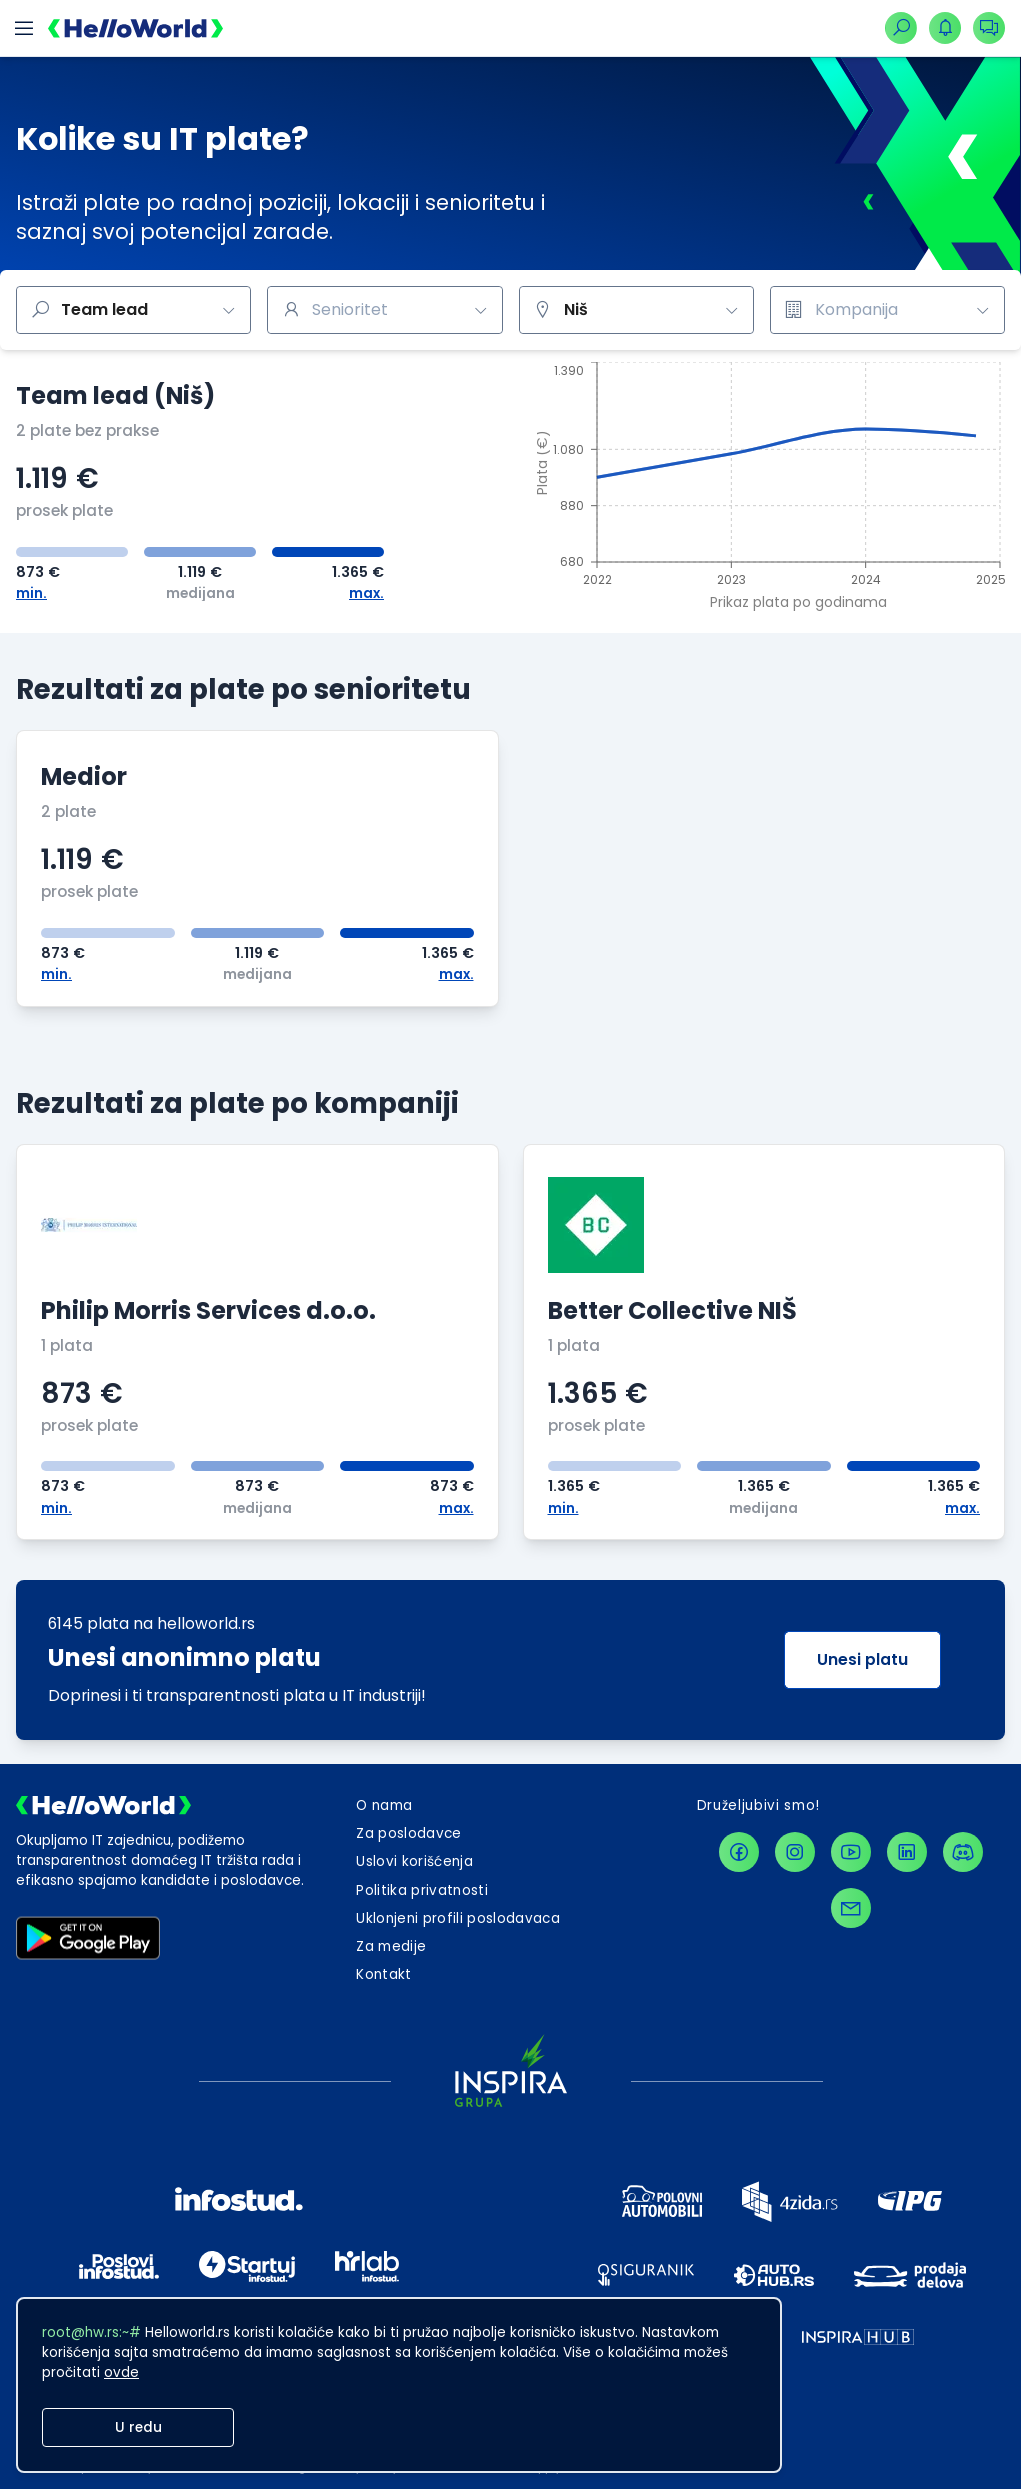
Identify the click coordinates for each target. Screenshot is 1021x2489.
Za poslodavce (408, 1833)
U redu (138, 2427)
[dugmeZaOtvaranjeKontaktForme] (383, 1975)
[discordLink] (963, 1852)
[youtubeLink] (851, 1852)
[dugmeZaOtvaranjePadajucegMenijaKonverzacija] (989, 28)
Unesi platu (862, 1659)
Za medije (391, 1946)
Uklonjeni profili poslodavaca (458, 1918)
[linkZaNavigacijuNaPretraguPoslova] (901, 28)
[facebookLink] (739, 1852)
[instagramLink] (795, 1852)
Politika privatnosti (422, 1890)
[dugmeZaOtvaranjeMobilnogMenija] (24, 28)
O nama (384, 1805)
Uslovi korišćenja (414, 1861)
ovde (121, 2372)
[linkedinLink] (907, 1852)
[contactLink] (851, 1908)
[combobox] (384, 310)
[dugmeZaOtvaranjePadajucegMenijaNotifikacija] (945, 28)
